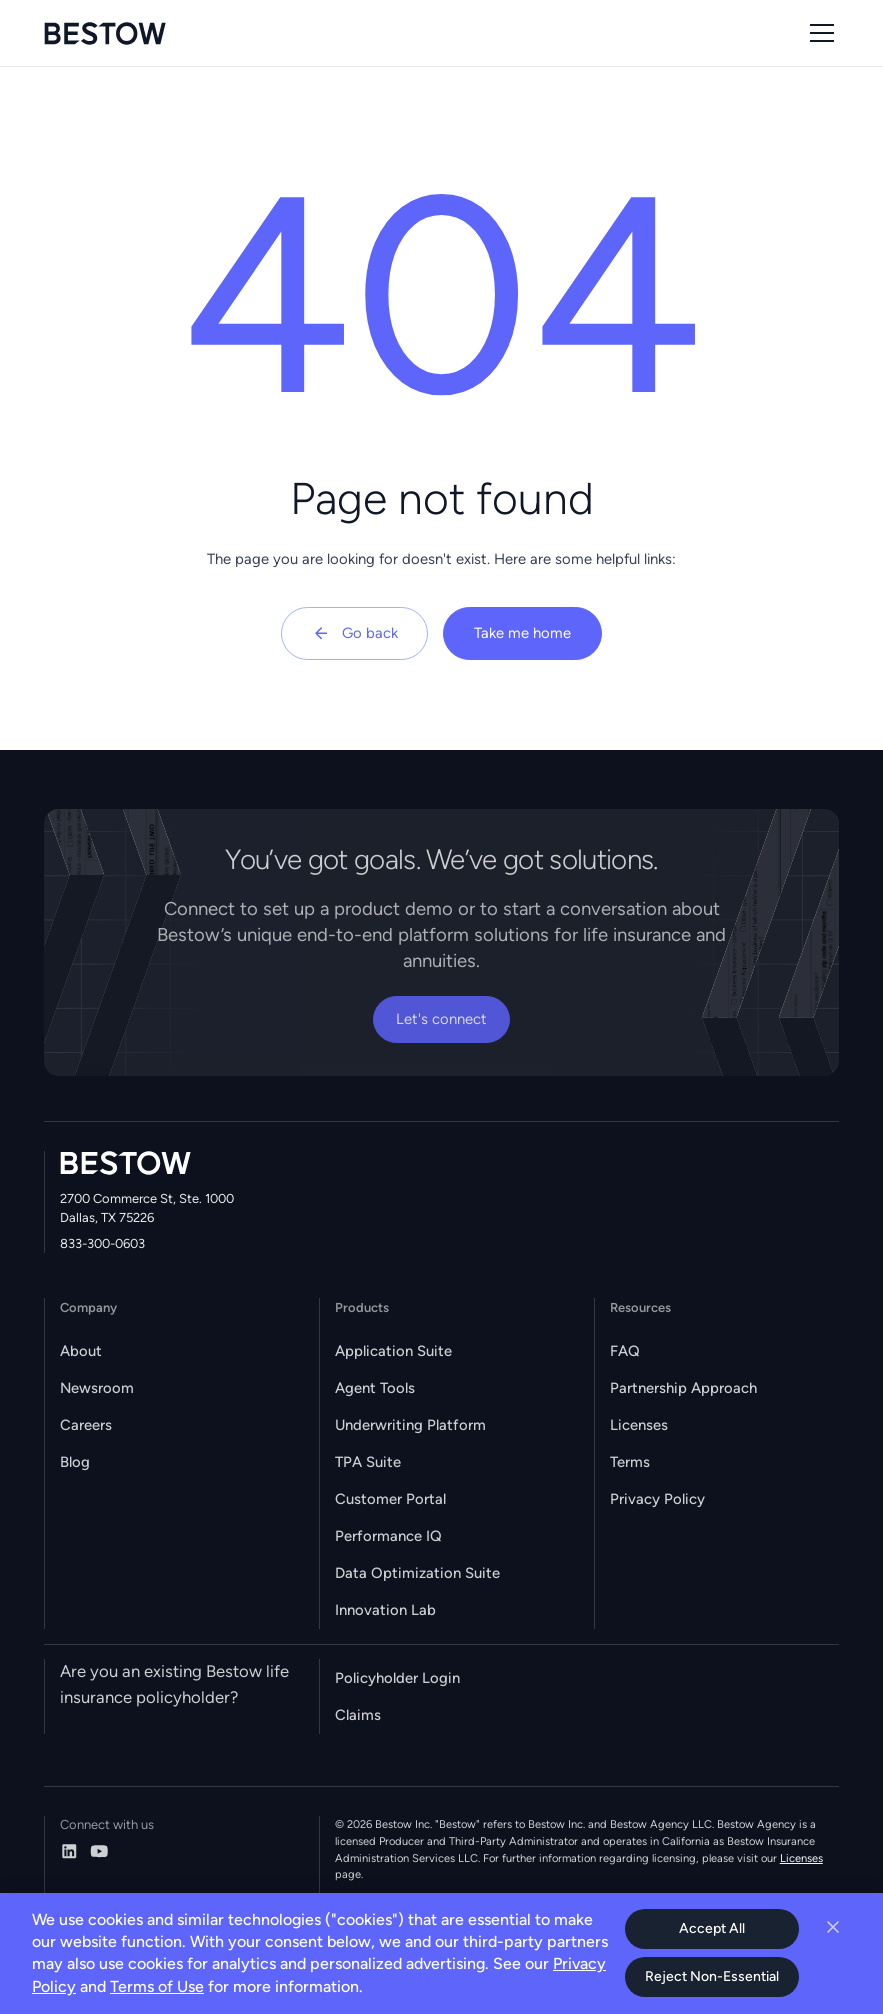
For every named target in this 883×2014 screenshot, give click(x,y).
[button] (818, 33)
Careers (86, 1425)
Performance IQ (388, 1536)
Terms (630, 1462)
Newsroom (97, 1388)
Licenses (639, 1425)
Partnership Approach (683, 1388)
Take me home (522, 633)
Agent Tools (375, 1388)
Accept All (712, 1928)
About (81, 1351)
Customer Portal (390, 1499)
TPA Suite (368, 1462)
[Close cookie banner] (833, 1927)
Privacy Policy (657, 1499)
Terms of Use (157, 1986)
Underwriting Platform (410, 1425)
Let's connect (441, 1019)
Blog (75, 1462)
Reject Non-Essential (712, 1976)
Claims (358, 1715)
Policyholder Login (397, 1678)
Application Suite (393, 1351)
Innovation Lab (385, 1610)
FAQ (625, 1351)
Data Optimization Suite (417, 1573)
